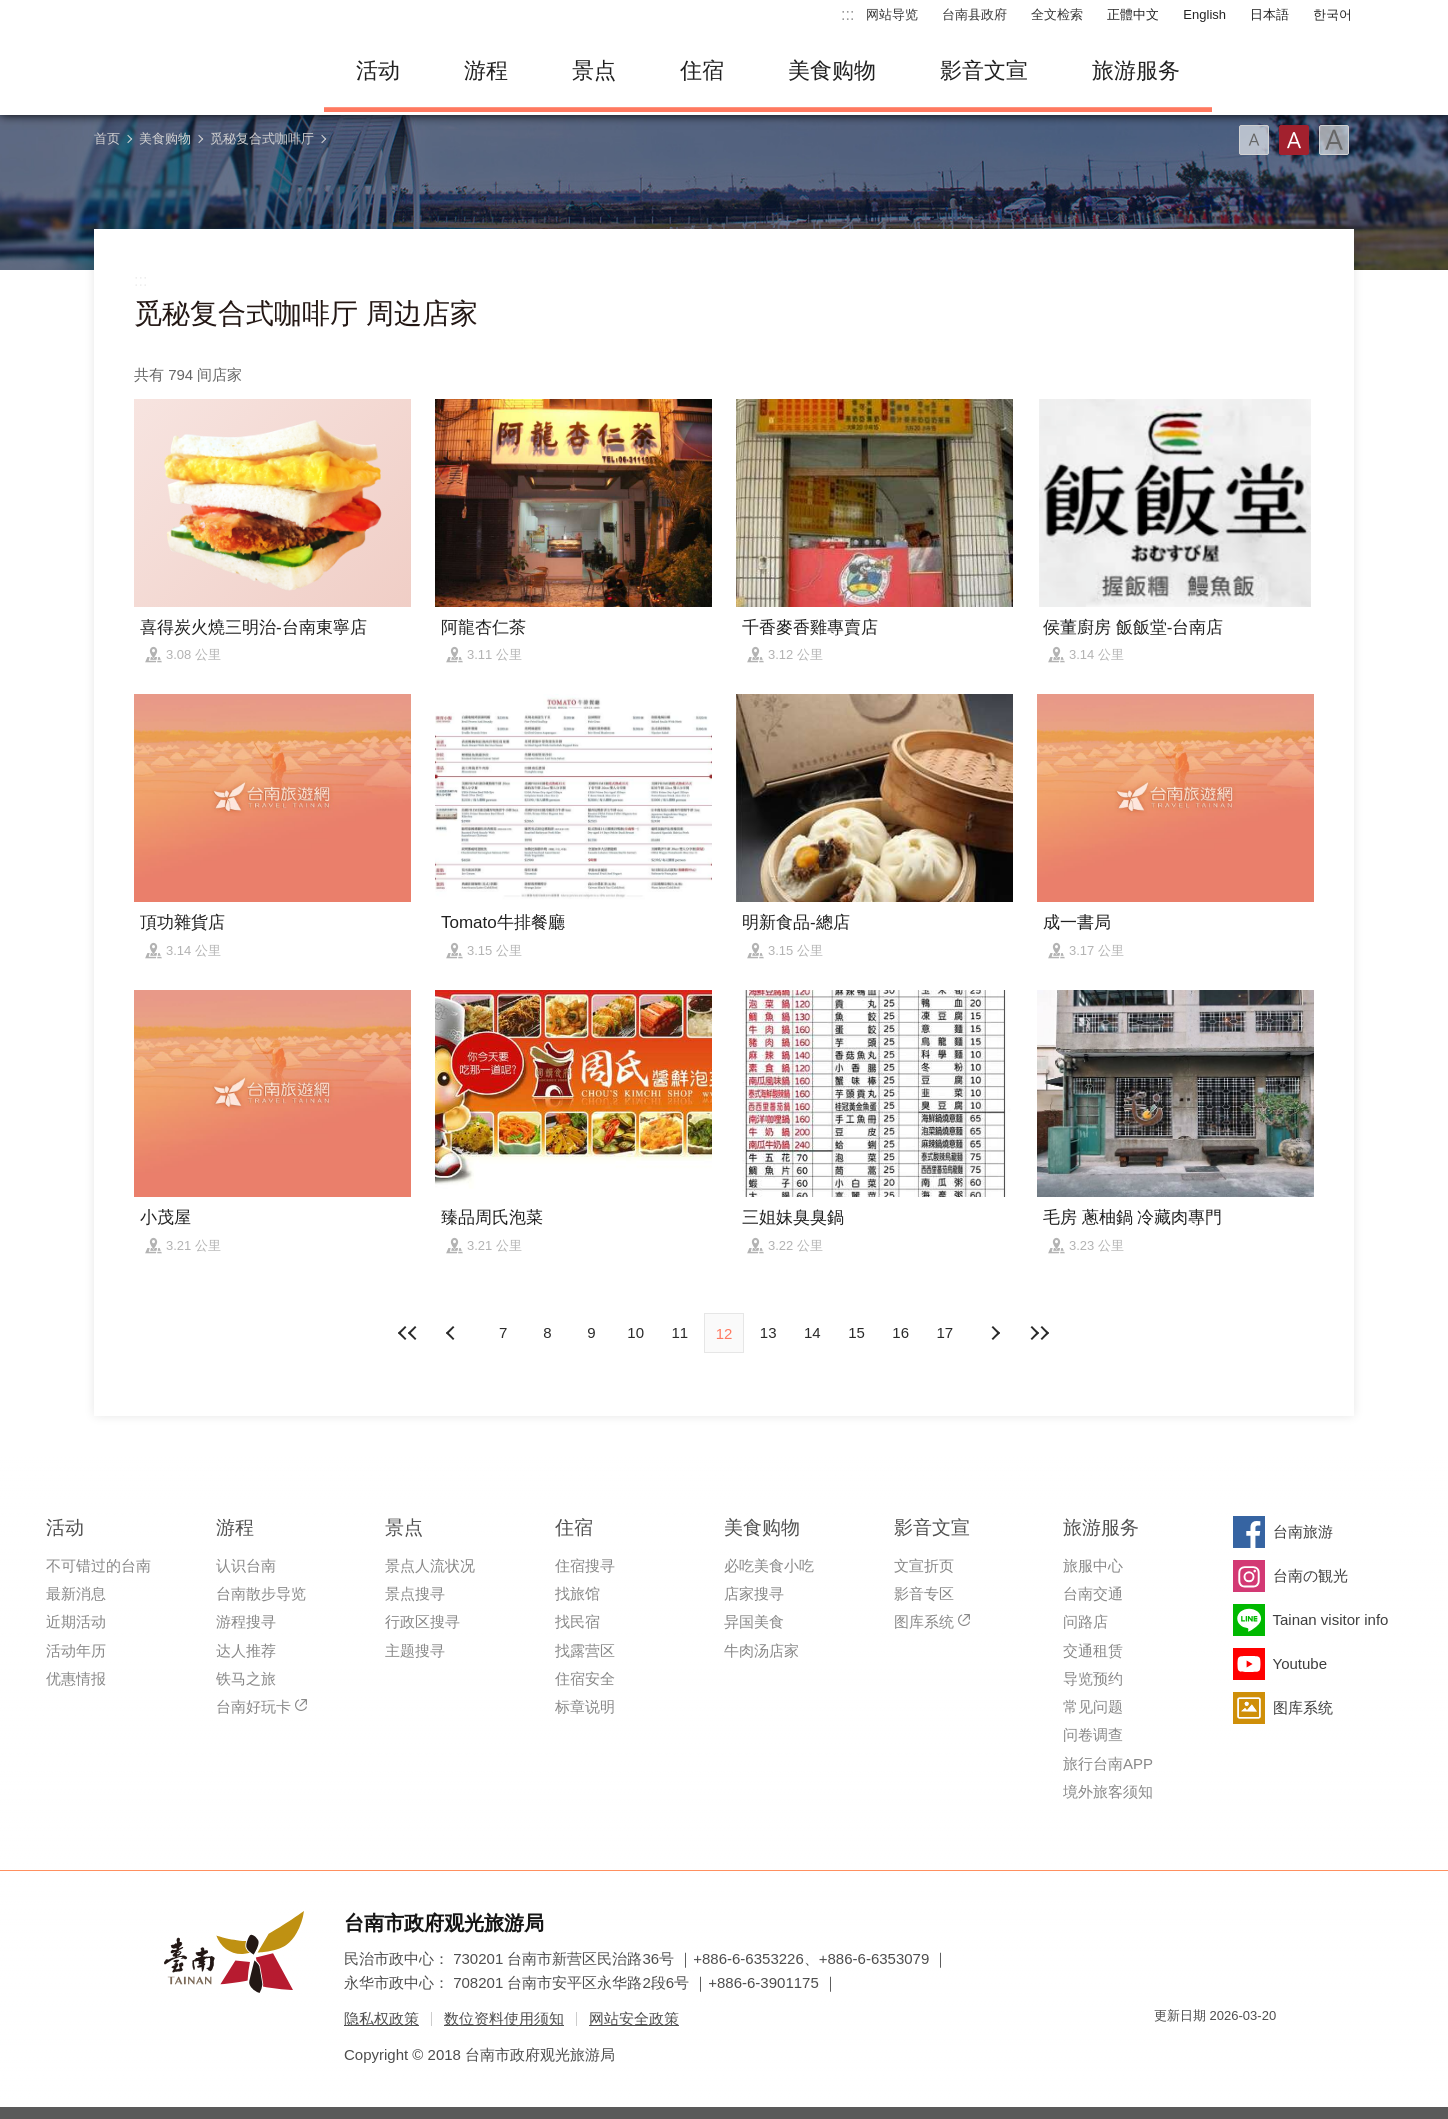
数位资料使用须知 (504, 2018)
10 (635, 1332)
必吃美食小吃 (769, 1565)
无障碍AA (1240, 2051)
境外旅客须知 (1108, 1791)
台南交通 (1093, 1593)
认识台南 (246, 1565)
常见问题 (1093, 1706)
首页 (107, 138)
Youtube (1300, 1663)
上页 (995, 1333)
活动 (378, 70)
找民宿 (577, 1621)
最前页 (409, 1333)
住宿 (702, 70)
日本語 (1269, 14)
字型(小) (1254, 140)
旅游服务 (1136, 70)
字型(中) (1294, 140)
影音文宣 (984, 70)
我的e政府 (1169, 2051)
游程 (486, 70)
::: (847, 14)
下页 (453, 1333)
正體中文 (1133, 14)
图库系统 (924, 1621)
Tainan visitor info (1331, 1619)
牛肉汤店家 (761, 1650)
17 (945, 1332)
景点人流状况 (430, 1565)
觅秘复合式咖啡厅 (262, 138)
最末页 (1039, 1333)
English (1204, 14)
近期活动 (76, 1621)
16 (900, 1332)
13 (768, 1332)
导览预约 (1093, 1678)
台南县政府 (974, 14)
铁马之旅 (246, 1678)
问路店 (1085, 1621)
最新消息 (76, 1593)
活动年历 (76, 1650)
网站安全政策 (634, 2018)
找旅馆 (577, 1593)
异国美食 (754, 1621)
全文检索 (1057, 14)
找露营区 (585, 1650)
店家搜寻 (754, 1593)
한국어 (1332, 14)
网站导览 (892, 14)
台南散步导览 (261, 1593)
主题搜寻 (415, 1650)
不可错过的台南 (98, 1565)
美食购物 (832, 70)
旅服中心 (1093, 1565)
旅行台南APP (1108, 1763)
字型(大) (1334, 140)
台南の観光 (1310, 1575)
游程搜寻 (246, 1621)
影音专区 (924, 1593)
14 (812, 1332)
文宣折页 (924, 1565)
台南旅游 (1303, 1531)
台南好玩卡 (253, 1706)
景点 (594, 70)
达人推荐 (246, 1650)
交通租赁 (1093, 1650)
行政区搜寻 (422, 1621)
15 (856, 1332)
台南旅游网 (194, 71)
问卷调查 (1093, 1734)
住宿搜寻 (585, 1565)
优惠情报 (76, 1678)
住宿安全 (585, 1678)
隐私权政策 (381, 2018)
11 (679, 1332)
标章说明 (585, 1706)
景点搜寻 (415, 1593)
